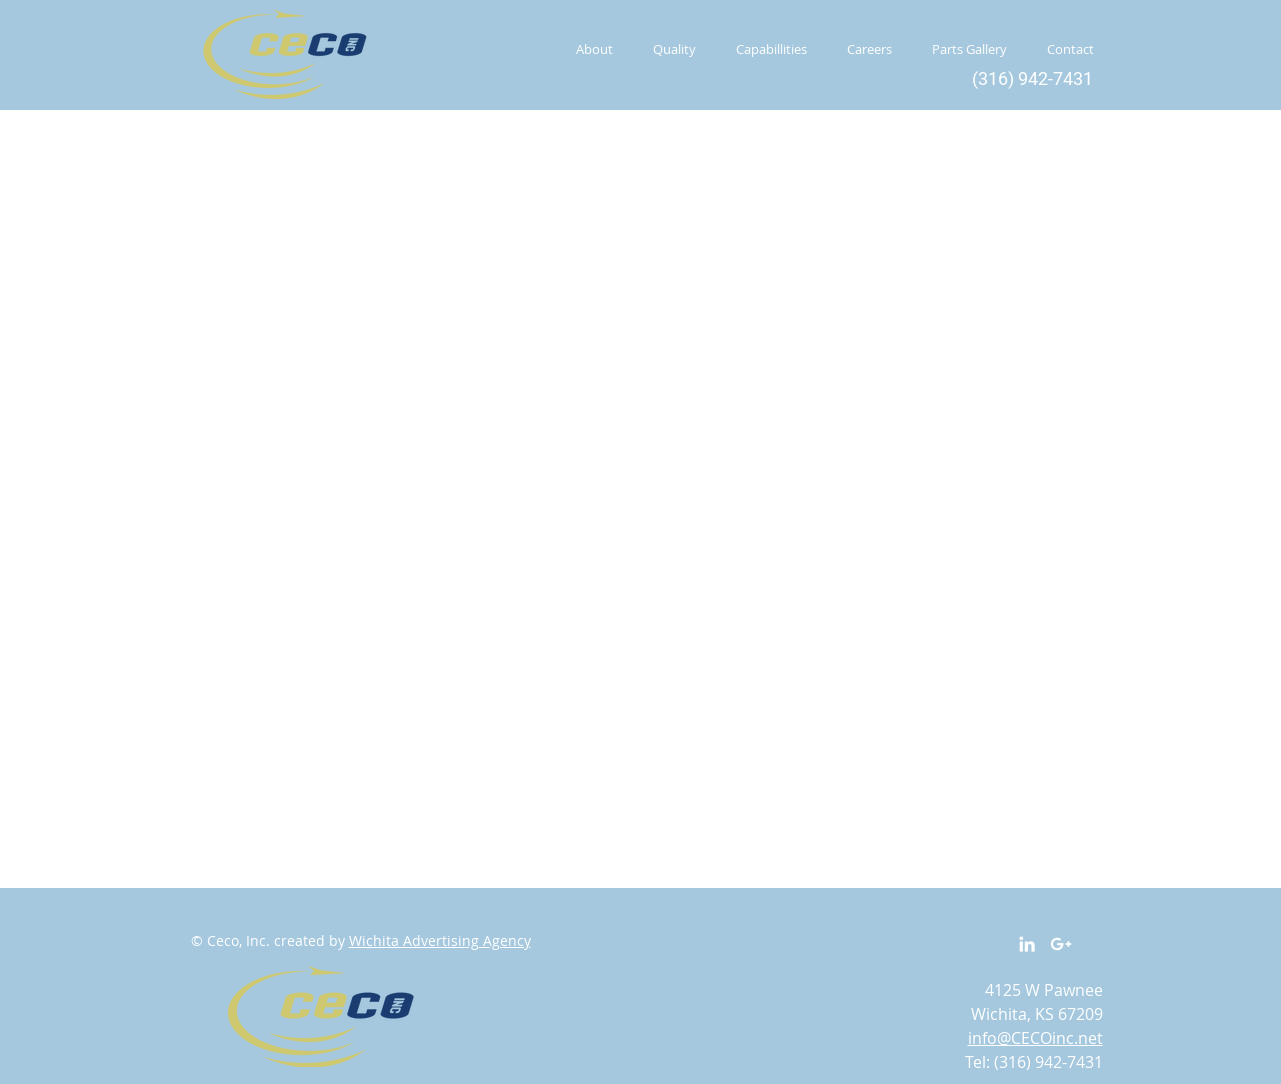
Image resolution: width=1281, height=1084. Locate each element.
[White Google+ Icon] (1061, 944)
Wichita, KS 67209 (1037, 1014)
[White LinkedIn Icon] (1027, 944)
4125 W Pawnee (1044, 990)
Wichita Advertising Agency (440, 940)
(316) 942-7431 (1048, 1062)
